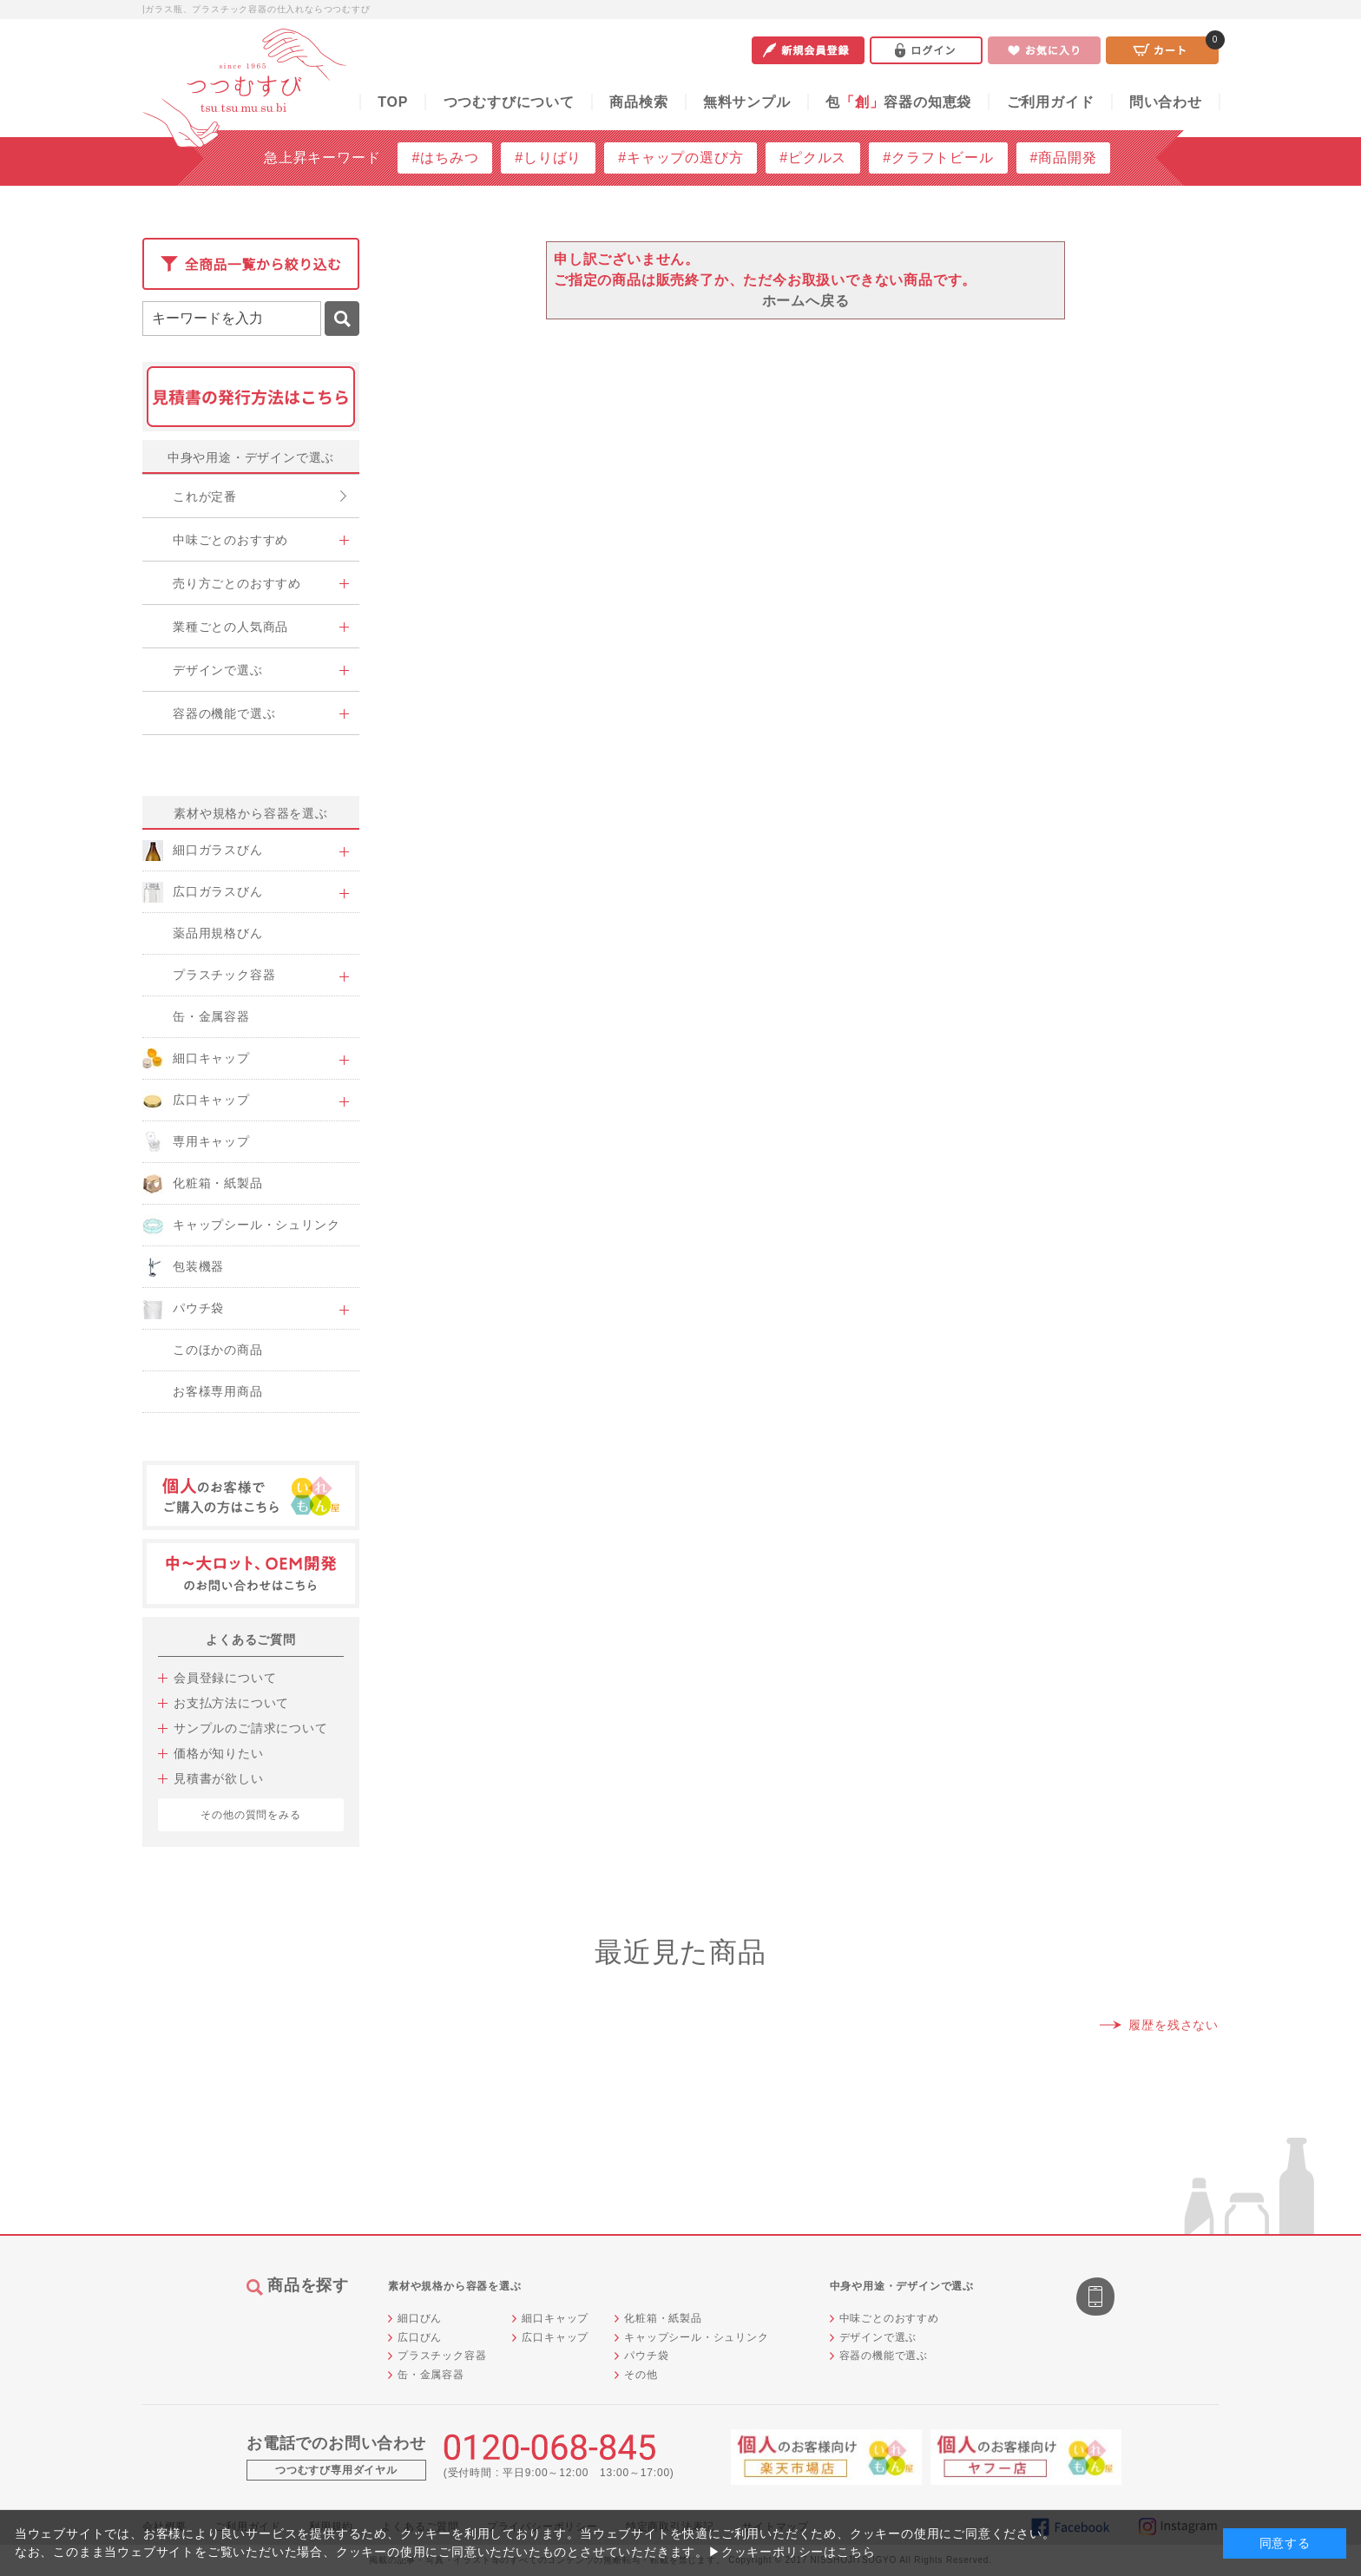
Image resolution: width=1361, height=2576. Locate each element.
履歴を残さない (1173, 2025)
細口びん (420, 2318)
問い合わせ (1165, 102)
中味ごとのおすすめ (889, 2318)
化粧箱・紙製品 (663, 2318)
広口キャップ (555, 2337)
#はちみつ (444, 157)
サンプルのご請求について (251, 1728)
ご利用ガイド (1051, 102)
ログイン (926, 50)
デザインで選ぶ (878, 2337)
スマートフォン (1097, 2298)
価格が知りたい (219, 1753)
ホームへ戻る (806, 300)
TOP (393, 102)
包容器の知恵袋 (898, 102)
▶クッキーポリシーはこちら (791, 2552)
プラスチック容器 (442, 2355)
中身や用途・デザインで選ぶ (251, 457)
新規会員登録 (808, 50)
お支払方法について (231, 1703)
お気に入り (1044, 50)
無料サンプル (747, 102)
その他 (640, 2375)
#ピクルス (812, 157)
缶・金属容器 (431, 2375)
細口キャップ (555, 2318)
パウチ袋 (646, 2355)
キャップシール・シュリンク (696, 2337)
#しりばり (548, 157)
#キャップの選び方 (680, 157)
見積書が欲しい (219, 1778)
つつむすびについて (509, 102)
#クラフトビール (938, 157)
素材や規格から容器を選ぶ (251, 813)
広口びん (420, 2337)
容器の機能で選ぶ (883, 2355)
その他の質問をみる (250, 1815)
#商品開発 (1063, 157)
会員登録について (225, 1678)
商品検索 (638, 102)
